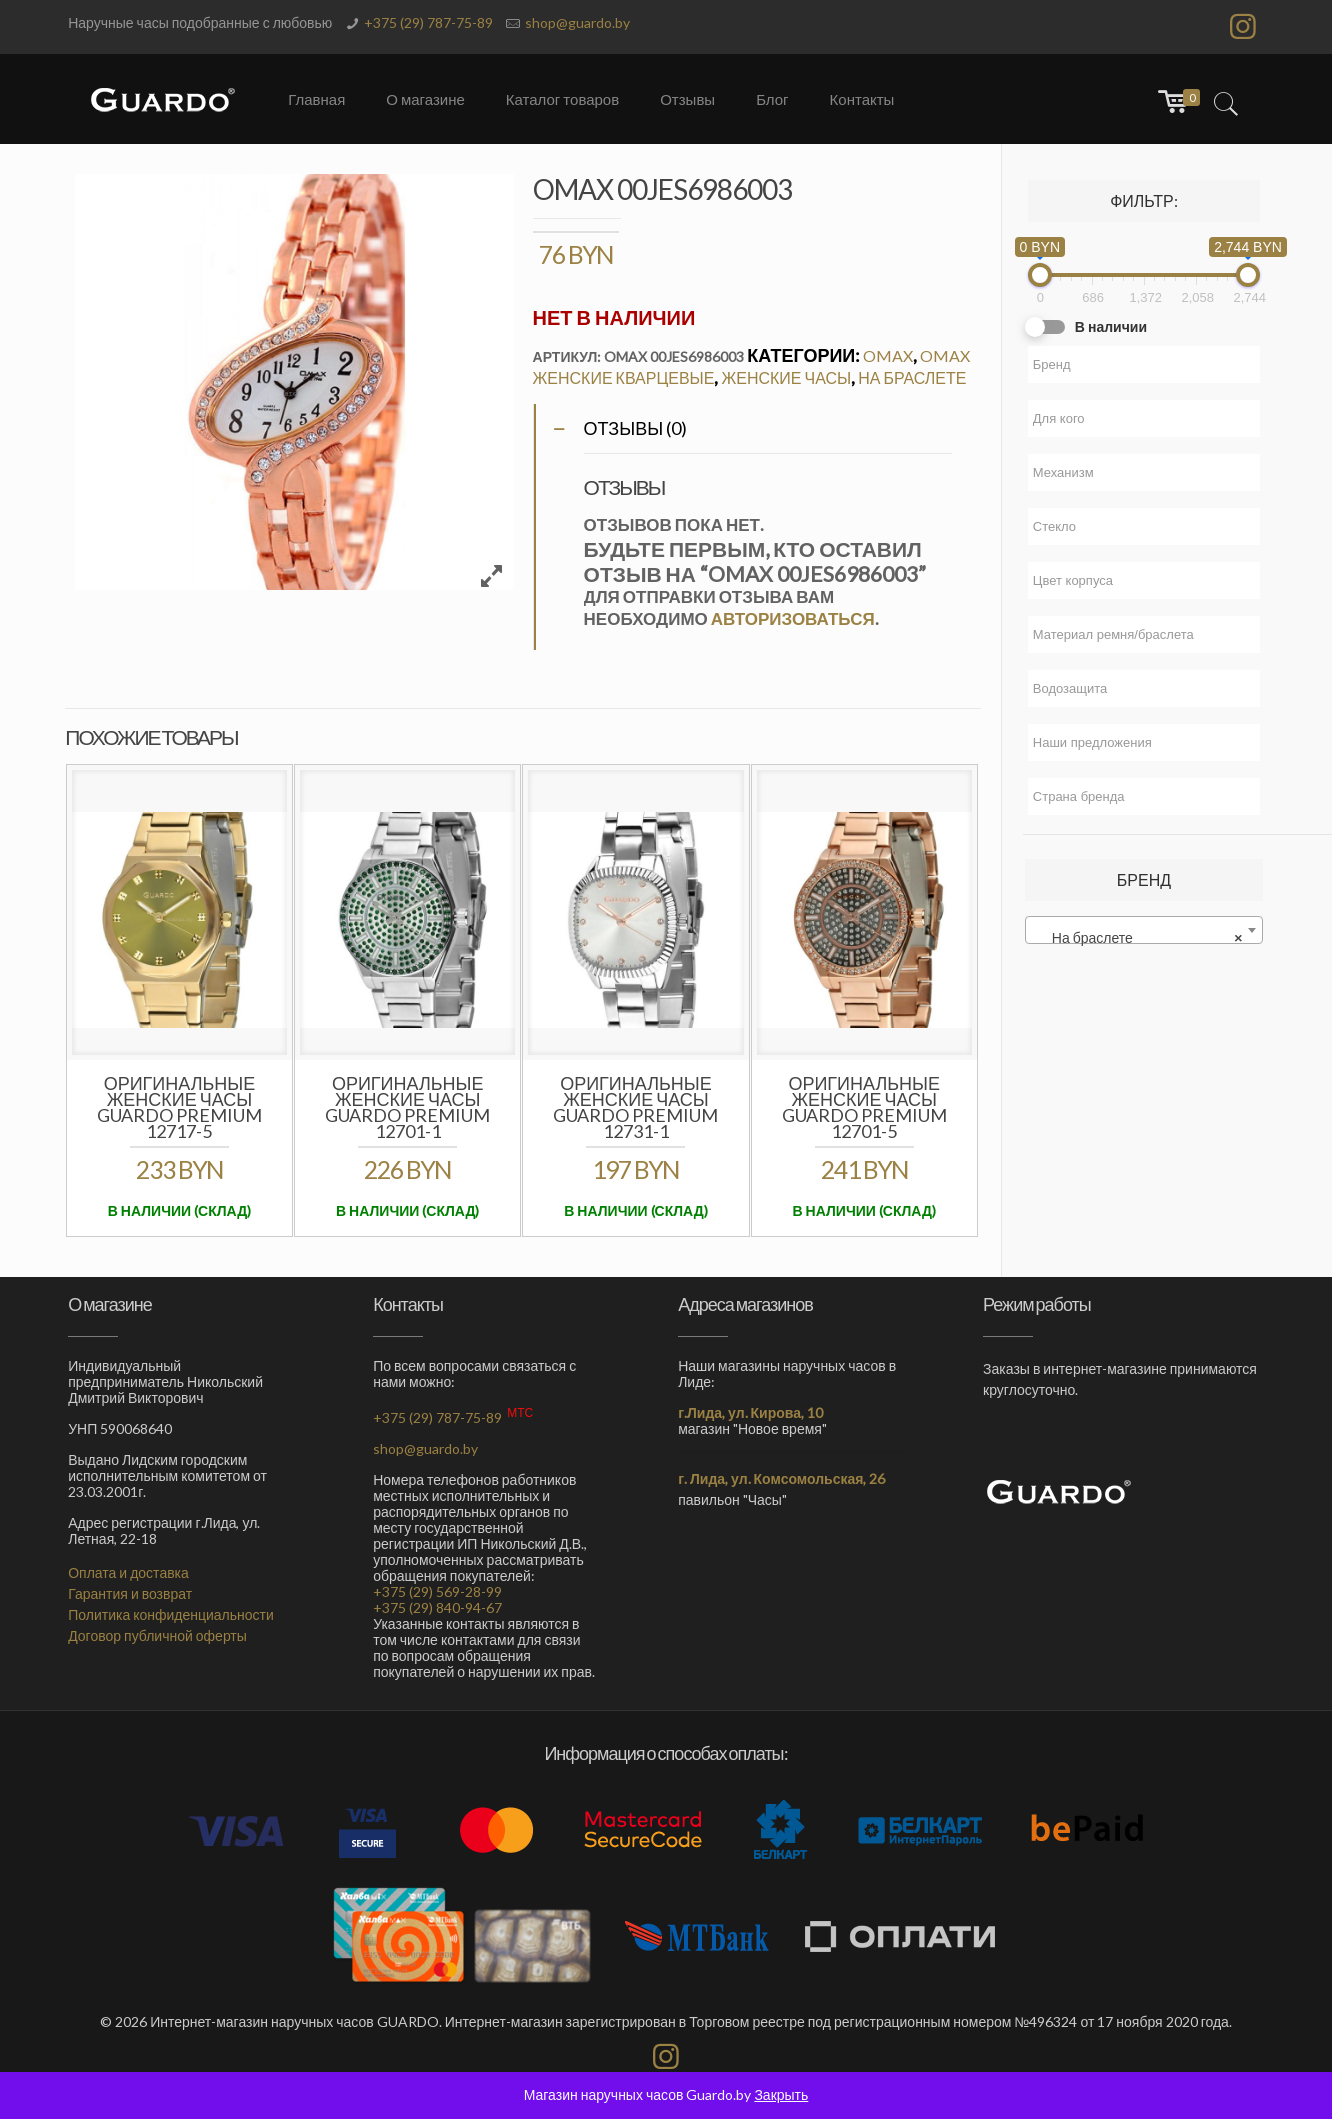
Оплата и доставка (128, 1572)
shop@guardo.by (577, 22)
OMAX (888, 355)
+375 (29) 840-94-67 (437, 1607)
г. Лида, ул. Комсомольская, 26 (781, 1478)
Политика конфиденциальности (171, 1614)
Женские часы (786, 377)
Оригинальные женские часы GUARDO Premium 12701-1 (407, 1107)
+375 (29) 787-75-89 (428, 22)
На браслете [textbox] (1138, 938)
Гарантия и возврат (130, 1593)
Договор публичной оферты (157, 1635)
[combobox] (1144, 930)
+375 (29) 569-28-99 (437, 1591)
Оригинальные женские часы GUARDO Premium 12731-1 (635, 1107)
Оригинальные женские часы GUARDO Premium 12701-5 (864, 1107)
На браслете (912, 377)
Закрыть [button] (781, 2094)
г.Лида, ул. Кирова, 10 (750, 1412)
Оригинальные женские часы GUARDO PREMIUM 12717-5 (179, 1107)
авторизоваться (793, 618)
